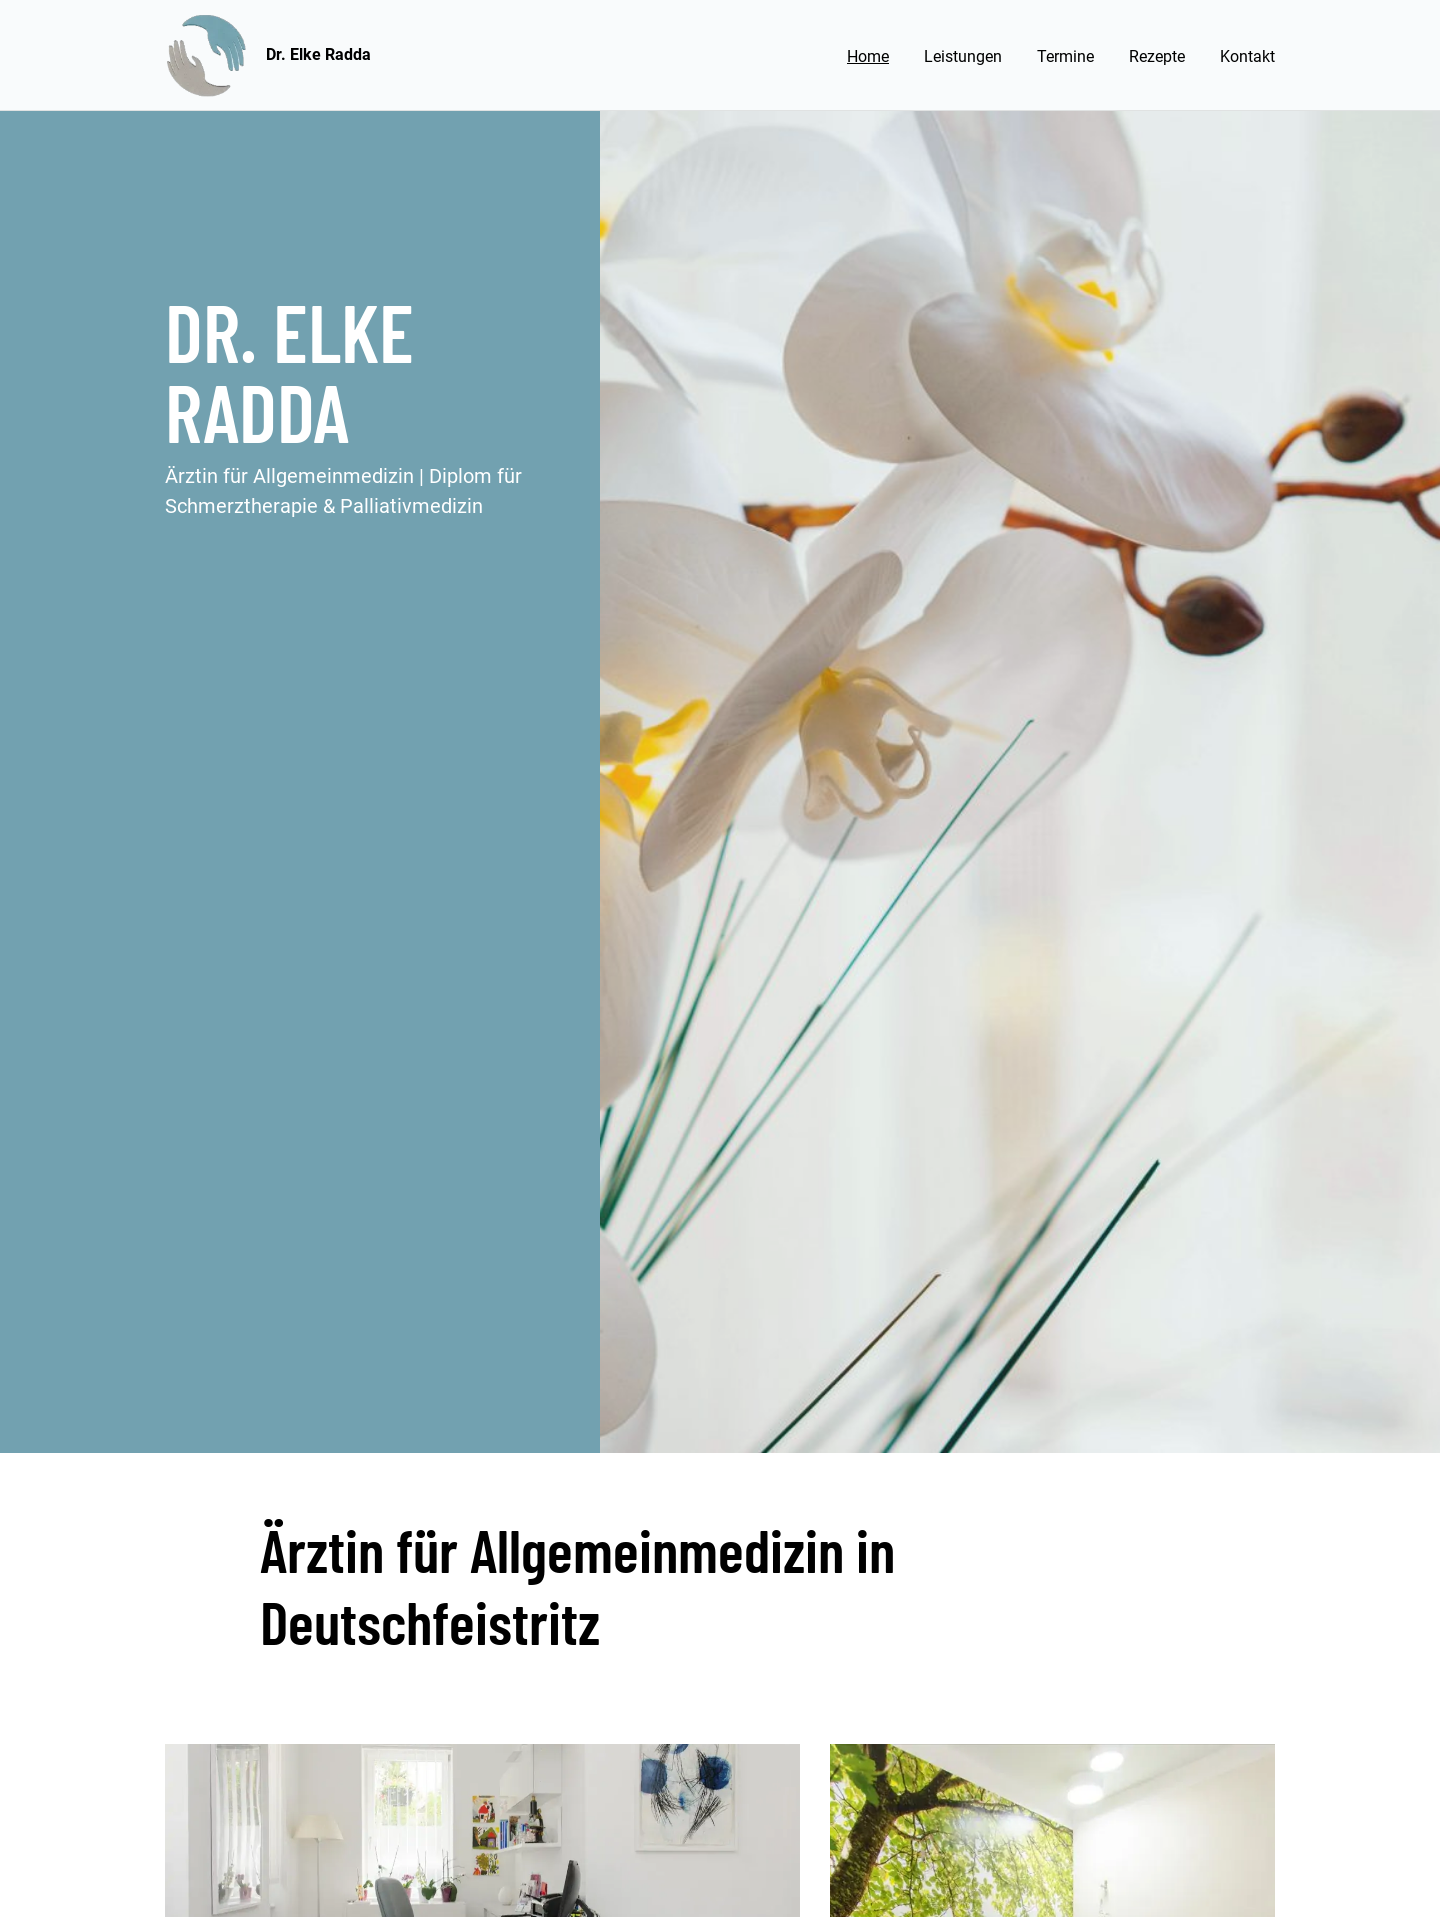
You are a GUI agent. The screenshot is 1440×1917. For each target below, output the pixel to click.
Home (868, 56)
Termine (1065, 56)
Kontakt (1247, 56)
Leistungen (963, 56)
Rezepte (1157, 56)
